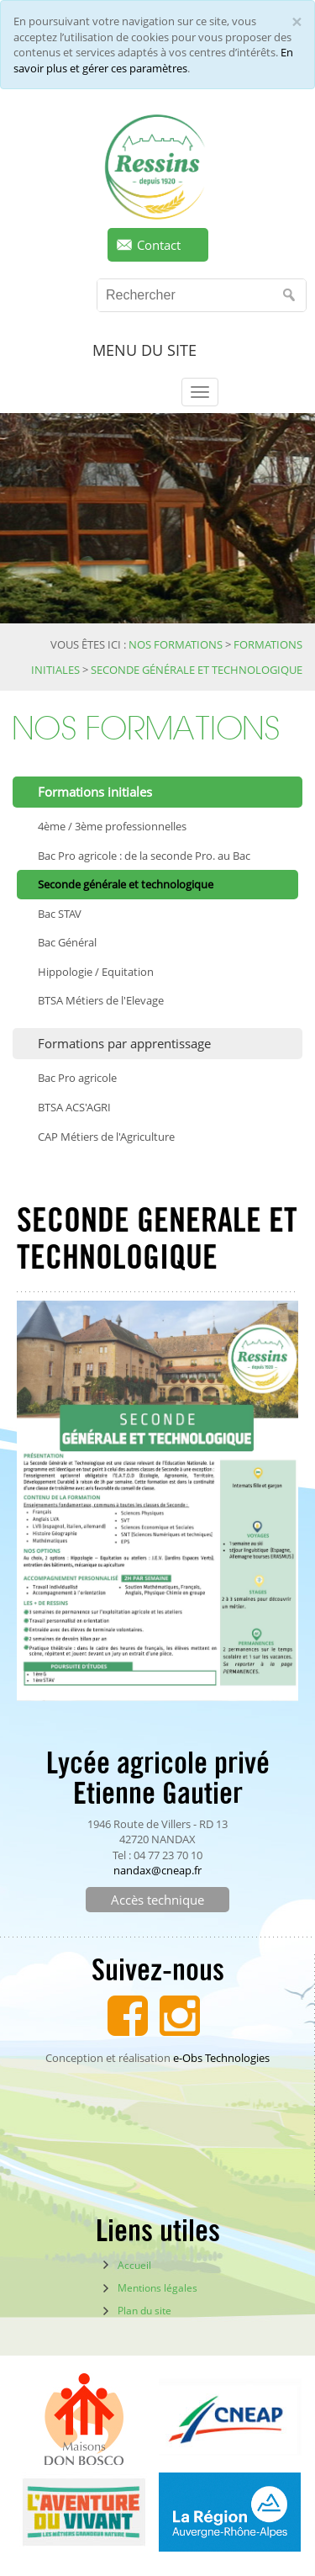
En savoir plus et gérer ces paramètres (153, 60)
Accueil (134, 2265)
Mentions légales (157, 2288)
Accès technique (157, 1899)
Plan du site (144, 2310)
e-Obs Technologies (221, 2057)
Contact (159, 244)
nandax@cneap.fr (157, 1870)
